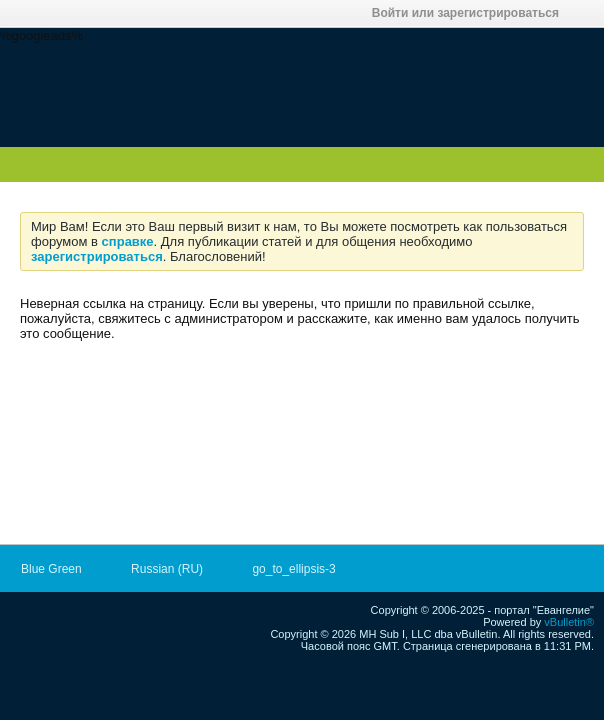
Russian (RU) (173, 569)
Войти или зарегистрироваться (472, 13)
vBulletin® (569, 622)
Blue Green (58, 569)
